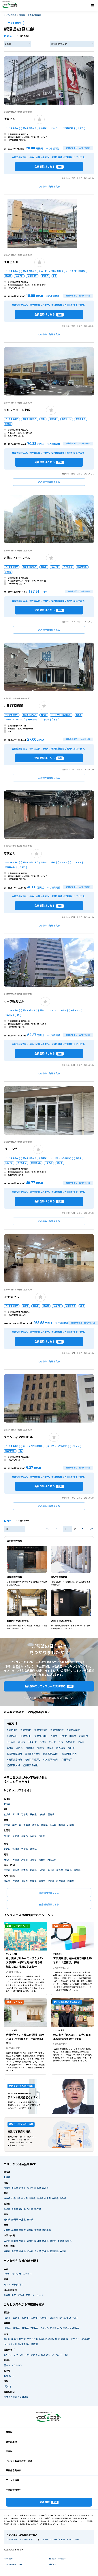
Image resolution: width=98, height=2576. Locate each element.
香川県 (51, 1870)
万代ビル (9, 853)
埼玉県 (35, 1825)
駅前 (57, 2339)
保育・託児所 (17, 2295)
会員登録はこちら (49, 167)
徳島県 (59, 1870)
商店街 (7, 2339)
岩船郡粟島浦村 (30, 1765)
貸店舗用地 (11, 2436)
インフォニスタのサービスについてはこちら (49, 1697)
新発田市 (83, 1736)
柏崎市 (72, 1736)
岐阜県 (33, 1849)
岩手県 (24, 1814)
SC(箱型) (40, 2355)
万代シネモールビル (17, 558)
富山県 (24, 1836)
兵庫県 (15, 1860)
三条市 (63, 1736)
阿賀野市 (30, 1748)
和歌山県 (52, 1860)
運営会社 (52, 2560)
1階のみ (8, 2386)
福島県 (51, 1814)
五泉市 (10, 1748)
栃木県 (53, 1825)
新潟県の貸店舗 (34, 15)
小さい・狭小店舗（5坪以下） (18, 2274)
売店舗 (9, 2446)
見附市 (42, 1742)
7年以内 (34, 2328)
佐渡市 (40, 1748)
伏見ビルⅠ (11, 119)
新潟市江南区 (57, 1730)
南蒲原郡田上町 (51, 1753)
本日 (6, 2397)
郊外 (63, 2339)
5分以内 (34, 2318)
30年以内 (64, 2328)
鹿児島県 (60, 1881)
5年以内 (25, 2328)
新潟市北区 (12, 1730)
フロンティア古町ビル (18, 1437)
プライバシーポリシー (13, 2560)
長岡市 (53, 1736)
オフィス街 (32, 2339)
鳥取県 (24, 1870)
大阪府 (7, 1860)
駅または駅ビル (46, 2339)
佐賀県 (15, 1881)
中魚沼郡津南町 (51, 1759)
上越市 (19, 1748)
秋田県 (33, 1814)
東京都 (7, 1825)
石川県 (33, 1836)
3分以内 (25, 2318)
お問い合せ (8, 2554)
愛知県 (7, 1849)
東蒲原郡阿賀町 (69, 1753)
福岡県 (7, 1881)
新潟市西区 (25, 1736)
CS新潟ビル (11, 1297)
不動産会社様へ (13, 2484)
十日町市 (32, 1742)
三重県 (24, 1849)
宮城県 (7, 1814)
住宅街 (22, 2339)
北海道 (7, 1804)
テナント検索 (12, 2475)
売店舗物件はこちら (49, 1904)
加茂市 (21, 1742)
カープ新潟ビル (14, 1001)
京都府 (24, 1860)
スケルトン (16, 2365)
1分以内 (8, 2318)
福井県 (42, 1836)
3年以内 (16, 2328)
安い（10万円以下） (14, 2284)
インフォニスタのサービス (19, 2456)
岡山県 (15, 1870)
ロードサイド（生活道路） (17, 2344)
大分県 (42, 1881)
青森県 (15, 1814)
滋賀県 (33, 1860)
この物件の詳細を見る (49, 186)
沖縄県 (70, 1881)
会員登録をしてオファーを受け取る (49, 1686)
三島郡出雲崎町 (14, 1759)
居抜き (7, 2365)
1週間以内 (23, 2397)
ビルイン (8, 2355)
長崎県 (24, 1881)
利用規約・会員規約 (57, 2554)
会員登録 (49, 2497)
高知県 (77, 1870)
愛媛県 (68, 1870)
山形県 (42, 1814)
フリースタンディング (24, 2355)
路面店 (34, 2344)
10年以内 (44, 2328)
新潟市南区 (12, 1736)
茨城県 (44, 1825)
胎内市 (71, 1748)
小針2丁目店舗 (13, 705)
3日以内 (13, 2397)
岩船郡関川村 (13, 1765)
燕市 (61, 1742)
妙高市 (81, 1742)
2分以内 (16, 2318)
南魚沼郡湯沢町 (32, 1759)
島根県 (33, 1870)
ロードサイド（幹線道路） (79, 2339)
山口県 (42, 1870)
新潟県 (7, 1836)
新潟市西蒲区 (41, 1736)
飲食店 (7, 2295)
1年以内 (8, 2328)
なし (11, 2376)
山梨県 (70, 1825)
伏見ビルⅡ (11, 262)
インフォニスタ (10, 15)
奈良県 (42, 1860)
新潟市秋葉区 (73, 1730)
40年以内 (74, 2328)
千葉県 (26, 1825)
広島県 (7, 1870)
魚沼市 (50, 1748)
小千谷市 (11, 1742)
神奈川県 (16, 1825)
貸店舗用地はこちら (49, 1893)
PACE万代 (10, 1149)
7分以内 (43, 2318)
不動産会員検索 (13, 2465)
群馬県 (62, 1825)
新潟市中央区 (41, 1730)
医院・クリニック (34, 2295)
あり (6, 2376)
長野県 (15, 1836)
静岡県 (15, 1849)
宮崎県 (51, 1881)
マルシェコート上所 (17, 410)
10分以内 (53, 2318)
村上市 (52, 1742)
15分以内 (63, 2318)
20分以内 (73, 2318)
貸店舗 (22, 15)
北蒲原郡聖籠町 (14, 1753)
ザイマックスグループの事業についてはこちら (60, 2535)
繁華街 (14, 2339)
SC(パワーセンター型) (57, 2355)
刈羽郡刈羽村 (68, 1759)
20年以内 (54, 2328)
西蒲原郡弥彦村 (32, 1753)
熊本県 (33, 1881)
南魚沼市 (60, 1748)
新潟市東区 (25, 1730)
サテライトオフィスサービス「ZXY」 (21, 2535)
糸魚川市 (70, 1742)
